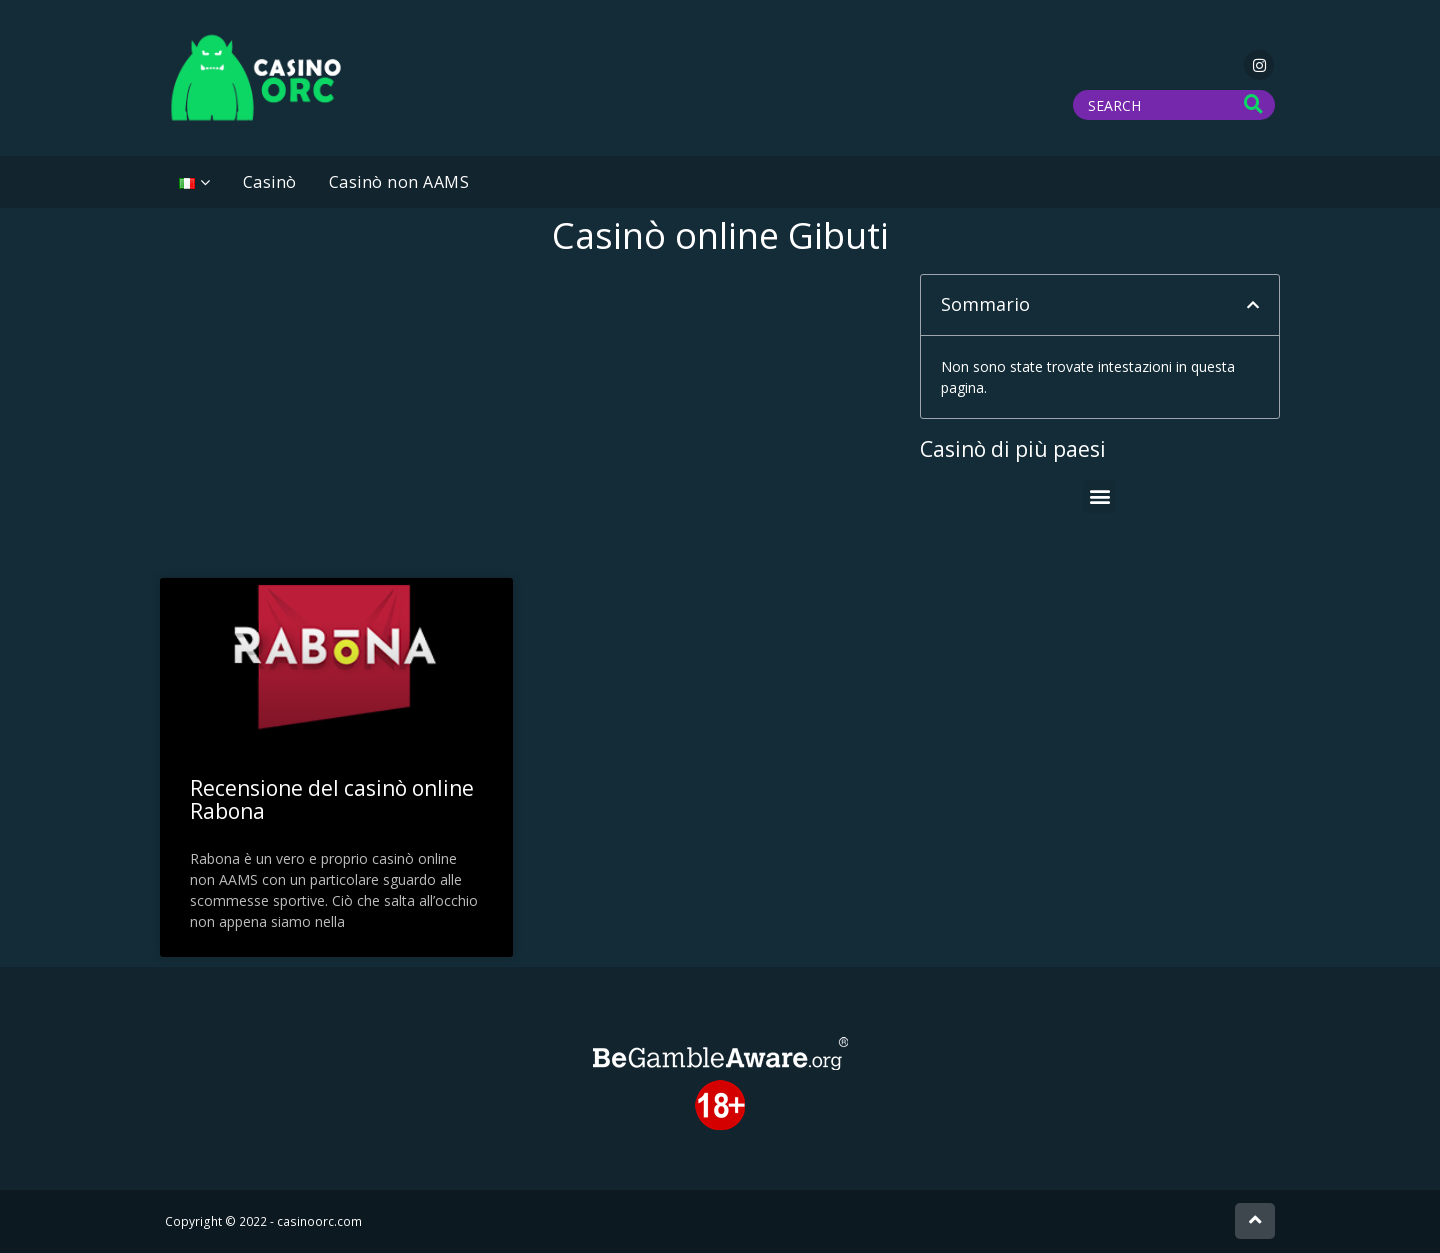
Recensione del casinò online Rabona (332, 799)
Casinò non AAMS (399, 182)
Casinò (270, 182)
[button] (1253, 305)
